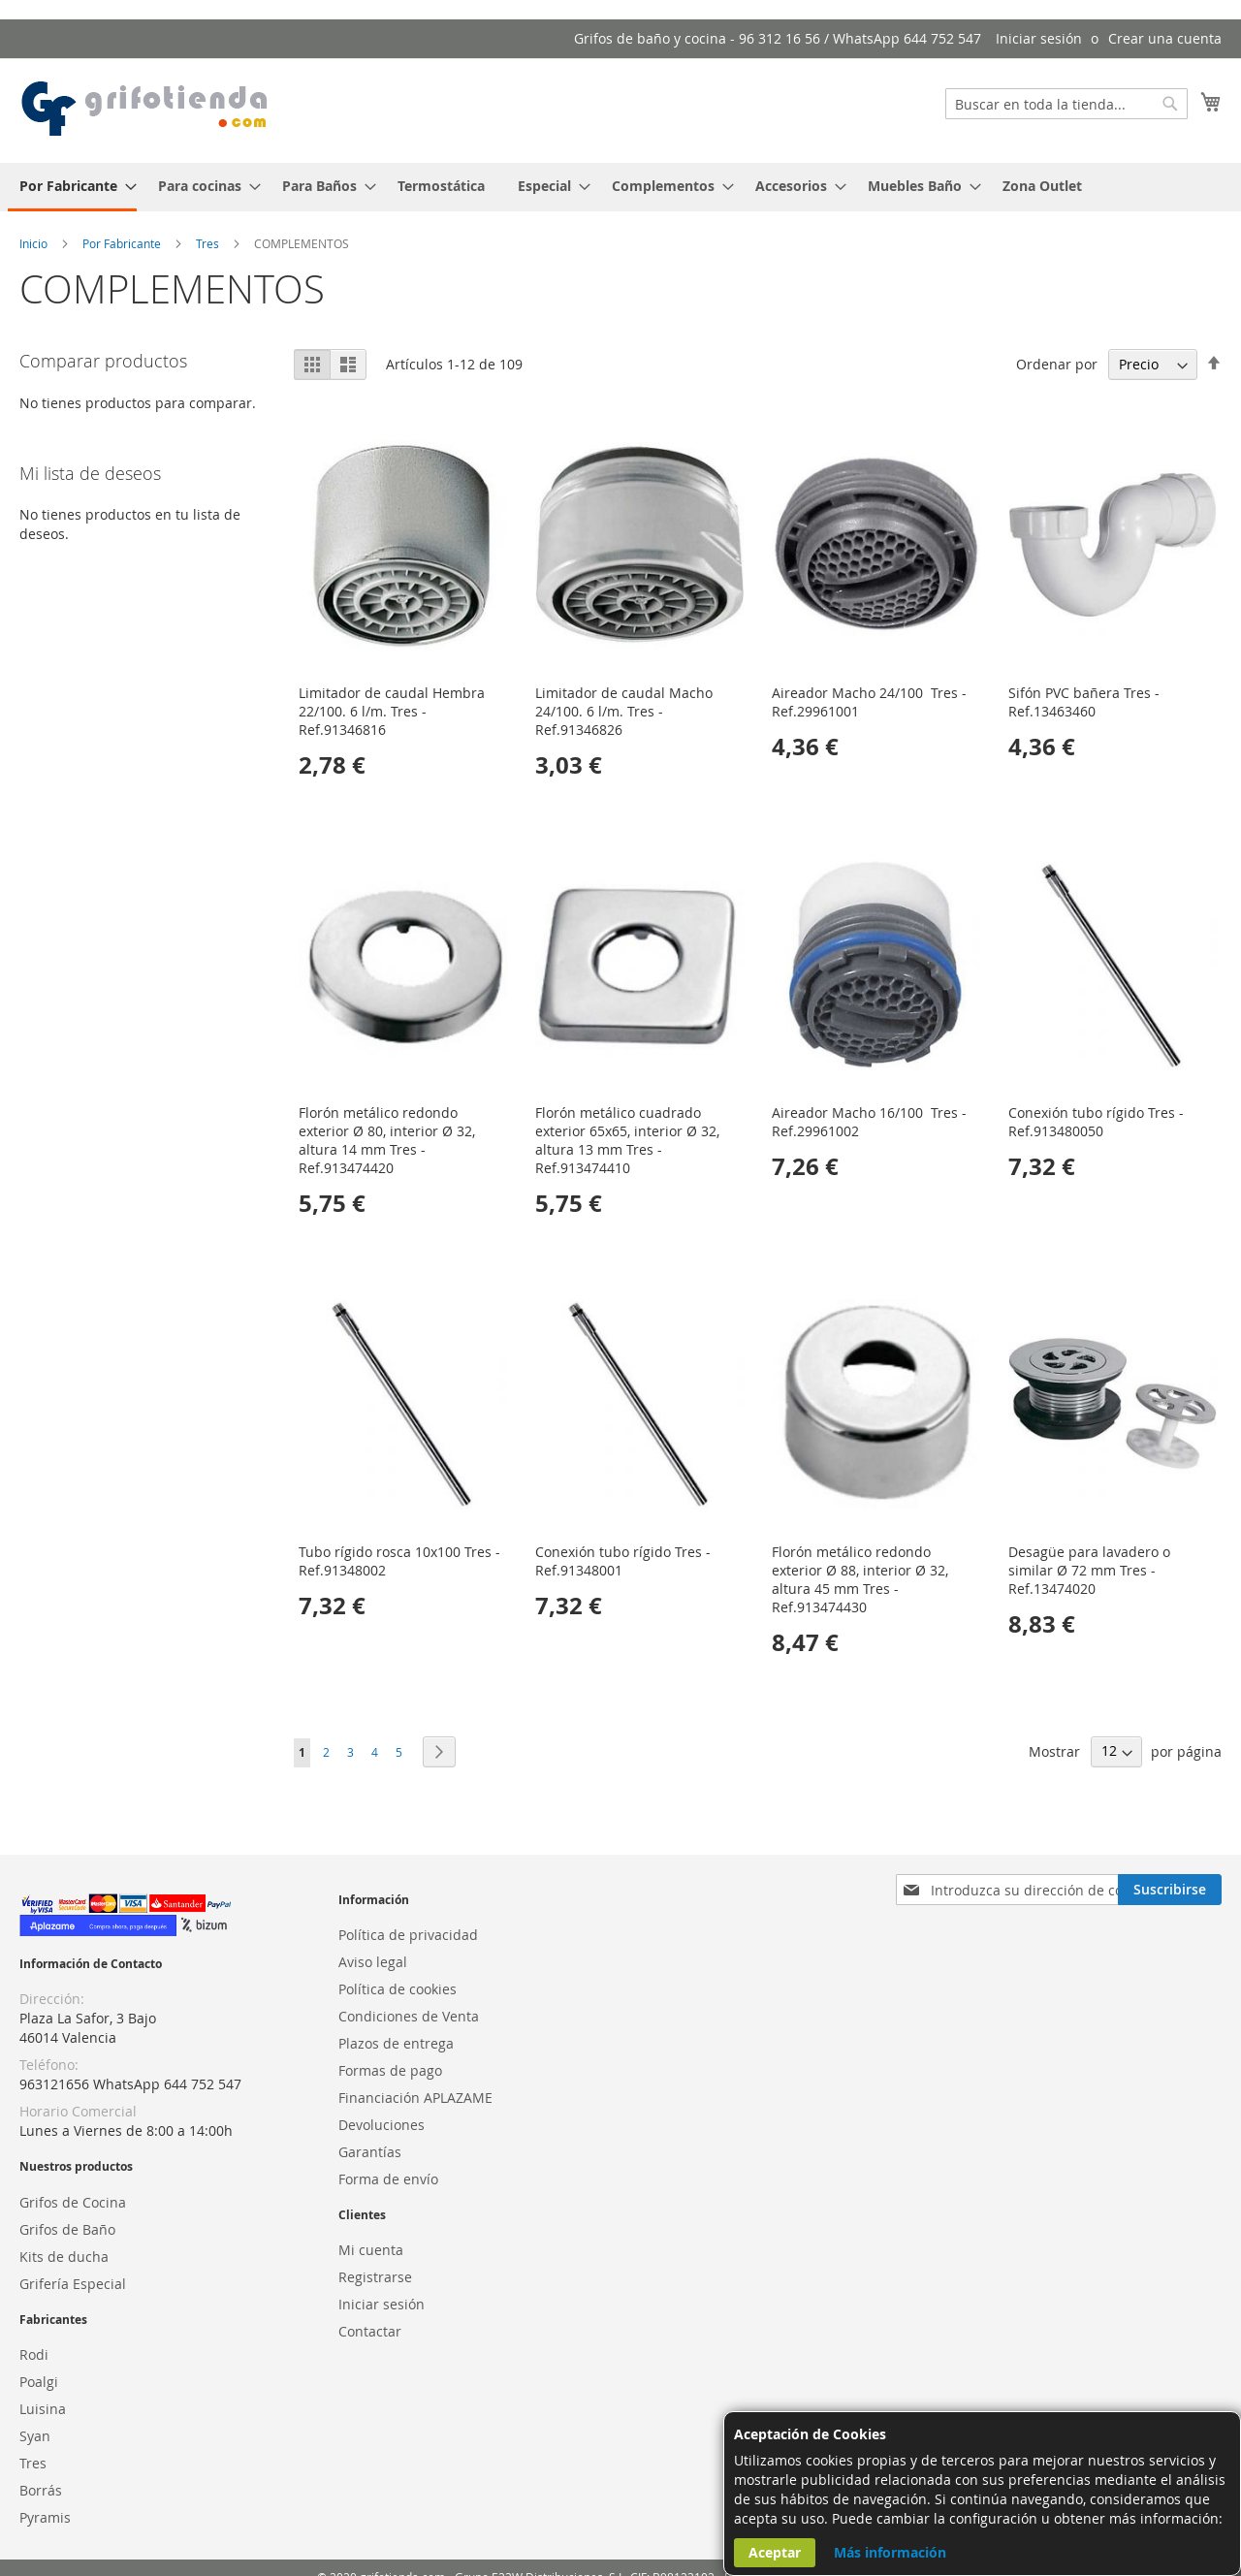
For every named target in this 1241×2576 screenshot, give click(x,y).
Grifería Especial (72, 2283)
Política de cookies (397, 1989)
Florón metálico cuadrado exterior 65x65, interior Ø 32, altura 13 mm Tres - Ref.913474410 (627, 1140)
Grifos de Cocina (72, 2202)
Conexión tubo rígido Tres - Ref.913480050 (1096, 1121)
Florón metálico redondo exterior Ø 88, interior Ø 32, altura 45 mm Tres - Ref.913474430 (860, 1579)
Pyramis (45, 2517)
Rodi (33, 2354)
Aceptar (774, 2552)
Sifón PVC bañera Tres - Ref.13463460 (1084, 702)
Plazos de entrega (396, 2043)
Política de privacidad (408, 1934)
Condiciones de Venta (408, 2016)
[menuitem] (72, 187)
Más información (890, 2552)
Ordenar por (1057, 364)
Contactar (369, 2331)
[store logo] (145, 109)
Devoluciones (381, 2124)
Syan (34, 2436)
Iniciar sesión (1039, 38)
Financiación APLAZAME (415, 2097)
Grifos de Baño (67, 2229)
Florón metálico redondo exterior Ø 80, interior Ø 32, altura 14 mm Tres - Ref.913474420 (387, 1140)
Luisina (42, 2409)
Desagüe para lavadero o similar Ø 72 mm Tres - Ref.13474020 (1089, 1570)
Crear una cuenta (1165, 38)
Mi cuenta (370, 2250)
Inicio (34, 243)
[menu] (620, 187)
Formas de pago (390, 2070)
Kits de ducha (64, 2256)
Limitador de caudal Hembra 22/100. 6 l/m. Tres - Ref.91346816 (392, 711)
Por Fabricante (123, 243)
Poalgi (38, 2381)
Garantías (369, 2152)
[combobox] (1066, 103)
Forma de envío (388, 2179)
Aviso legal (372, 1962)
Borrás (40, 2490)
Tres (209, 243)
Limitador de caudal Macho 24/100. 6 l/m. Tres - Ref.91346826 (624, 711)
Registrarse (375, 2277)
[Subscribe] (1170, 1889)
